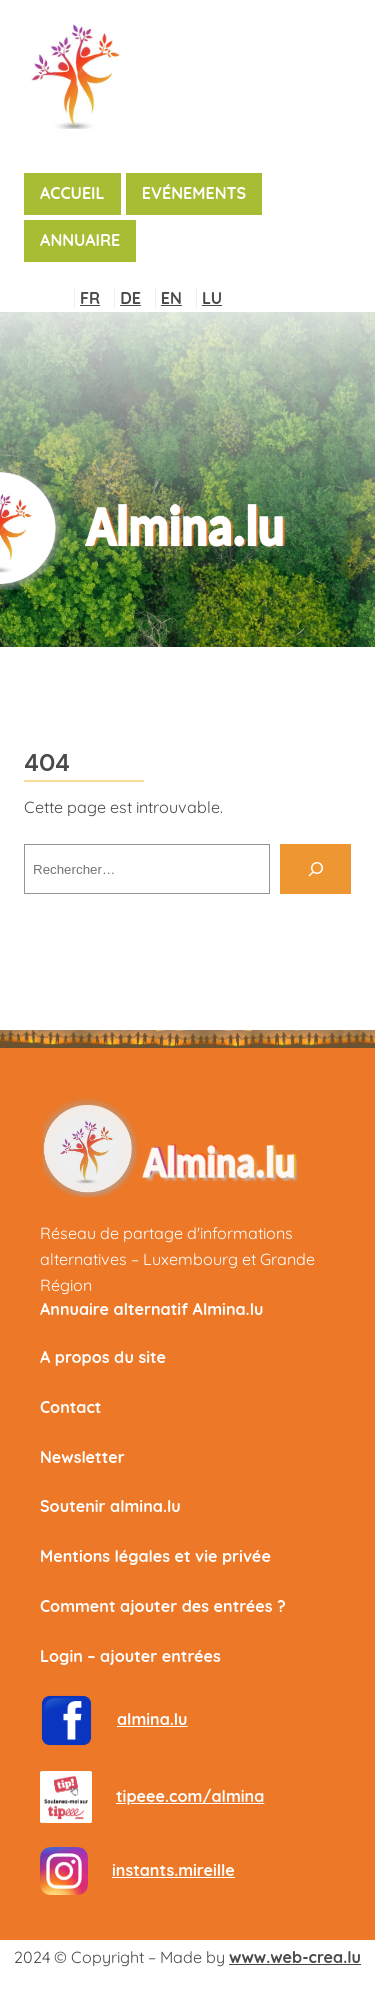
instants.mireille (173, 1870)
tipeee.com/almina (190, 1796)
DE (130, 298)
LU (212, 298)
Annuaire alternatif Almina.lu (151, 1309)
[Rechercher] (315, 869)
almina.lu (152, 1719)
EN (171, 298)
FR (90, 298)
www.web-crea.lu (295, 1957)
